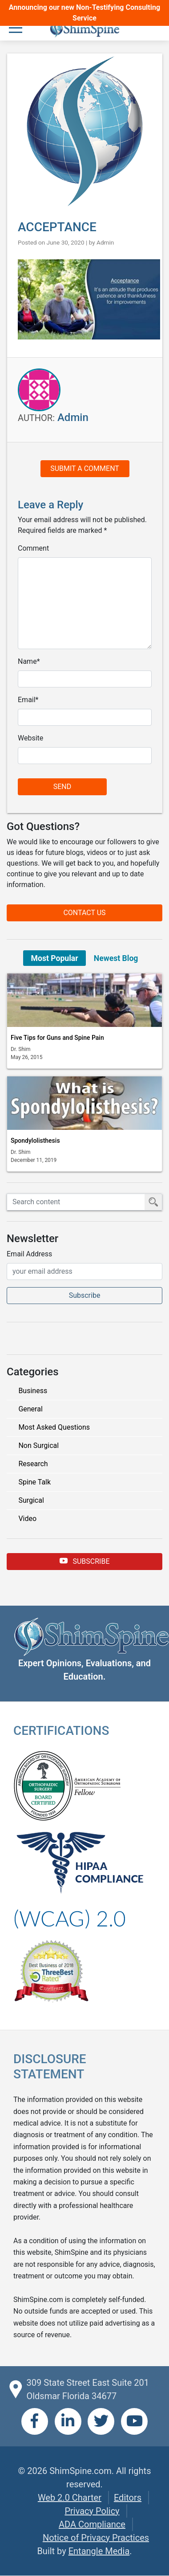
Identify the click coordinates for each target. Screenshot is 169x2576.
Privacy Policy (91, 2511)
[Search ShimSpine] (76, 1202)
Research (33, 1464)
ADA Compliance (92, 2524)
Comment (33, 548)
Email (27, 699)
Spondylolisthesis (35, 1140)
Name (27, 661)
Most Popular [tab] (54, 958)
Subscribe (85, 1561)
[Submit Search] (153, 1202)
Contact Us (84, 912)
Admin (105, 242)
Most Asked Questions (54, 1427)
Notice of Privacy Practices (96, 2537)
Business (32, 1390)
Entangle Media (99, 2551)
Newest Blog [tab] (116, 958)
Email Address (29, 1254)
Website (30, 738)
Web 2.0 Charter (69, 2497)
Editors (127, 2497)
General (30, 1409)
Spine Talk (34, 1482)
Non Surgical (38, 1445)
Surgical (31, 1500)
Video (27, 1518)
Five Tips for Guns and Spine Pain (57, 1037)
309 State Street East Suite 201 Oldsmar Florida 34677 (87, 2389)
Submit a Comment (84, 468)
